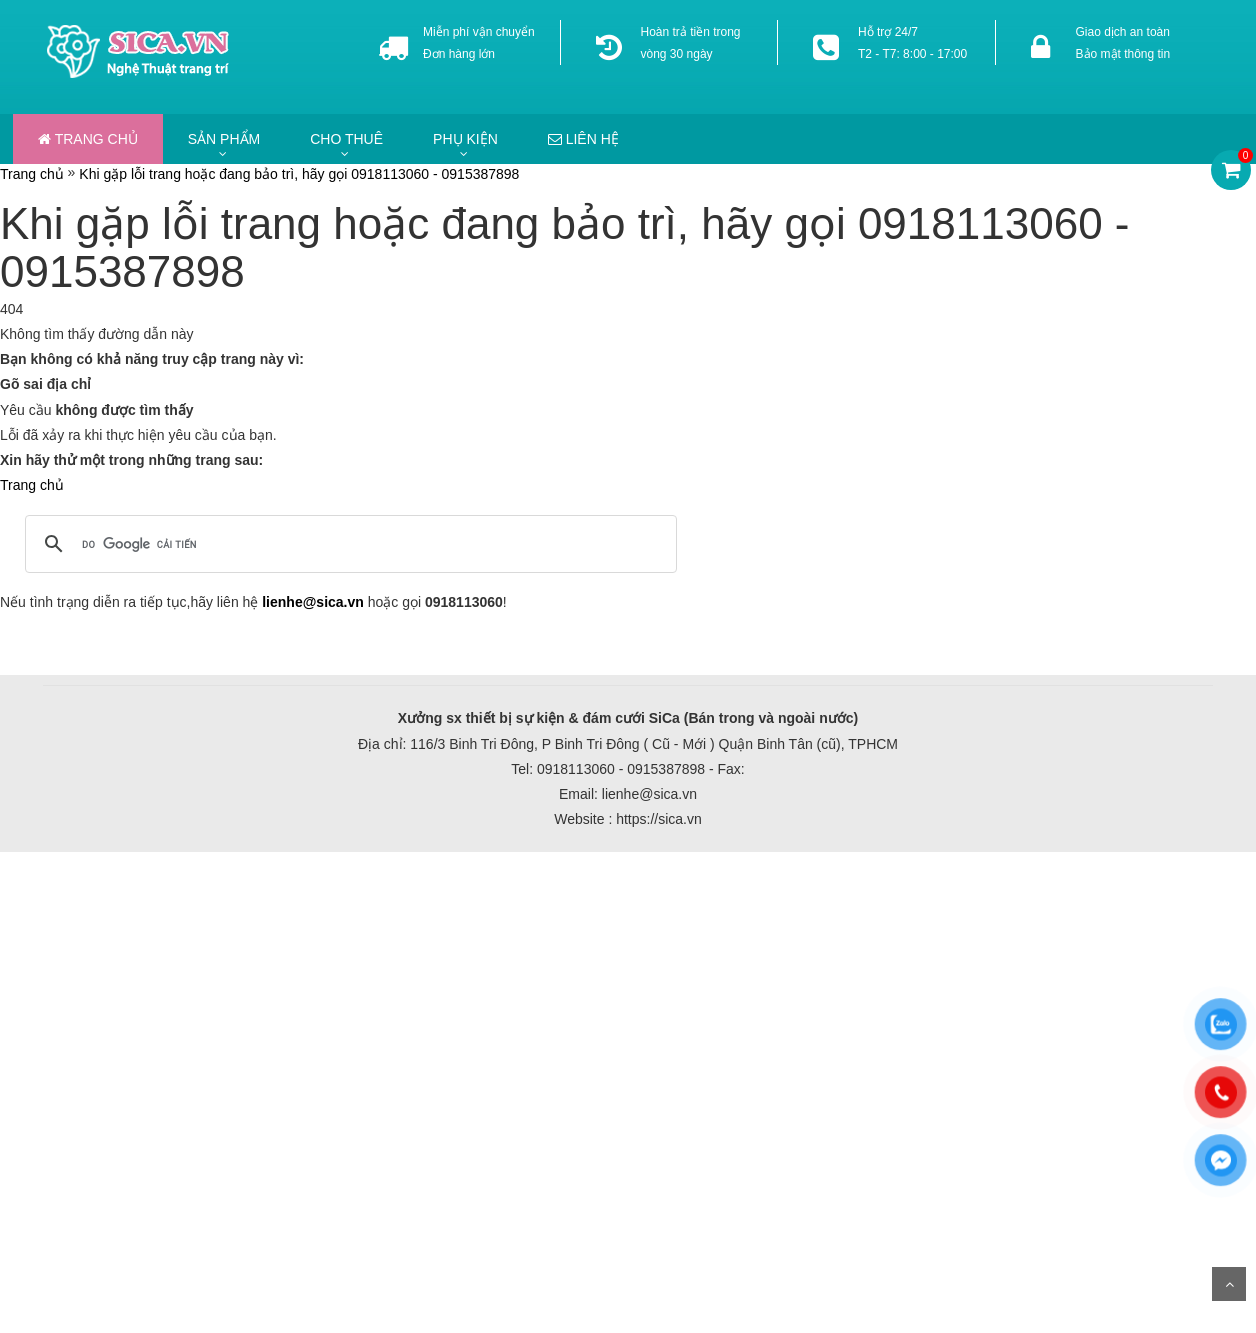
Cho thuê (346, 139)
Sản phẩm (224, 139)
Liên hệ (583, 139)
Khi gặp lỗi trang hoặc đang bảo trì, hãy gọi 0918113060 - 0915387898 (299, 174)
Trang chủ (88, 139)
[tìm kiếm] (348, 544)
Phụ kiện (465, 139)
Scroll (1229, 1284)
